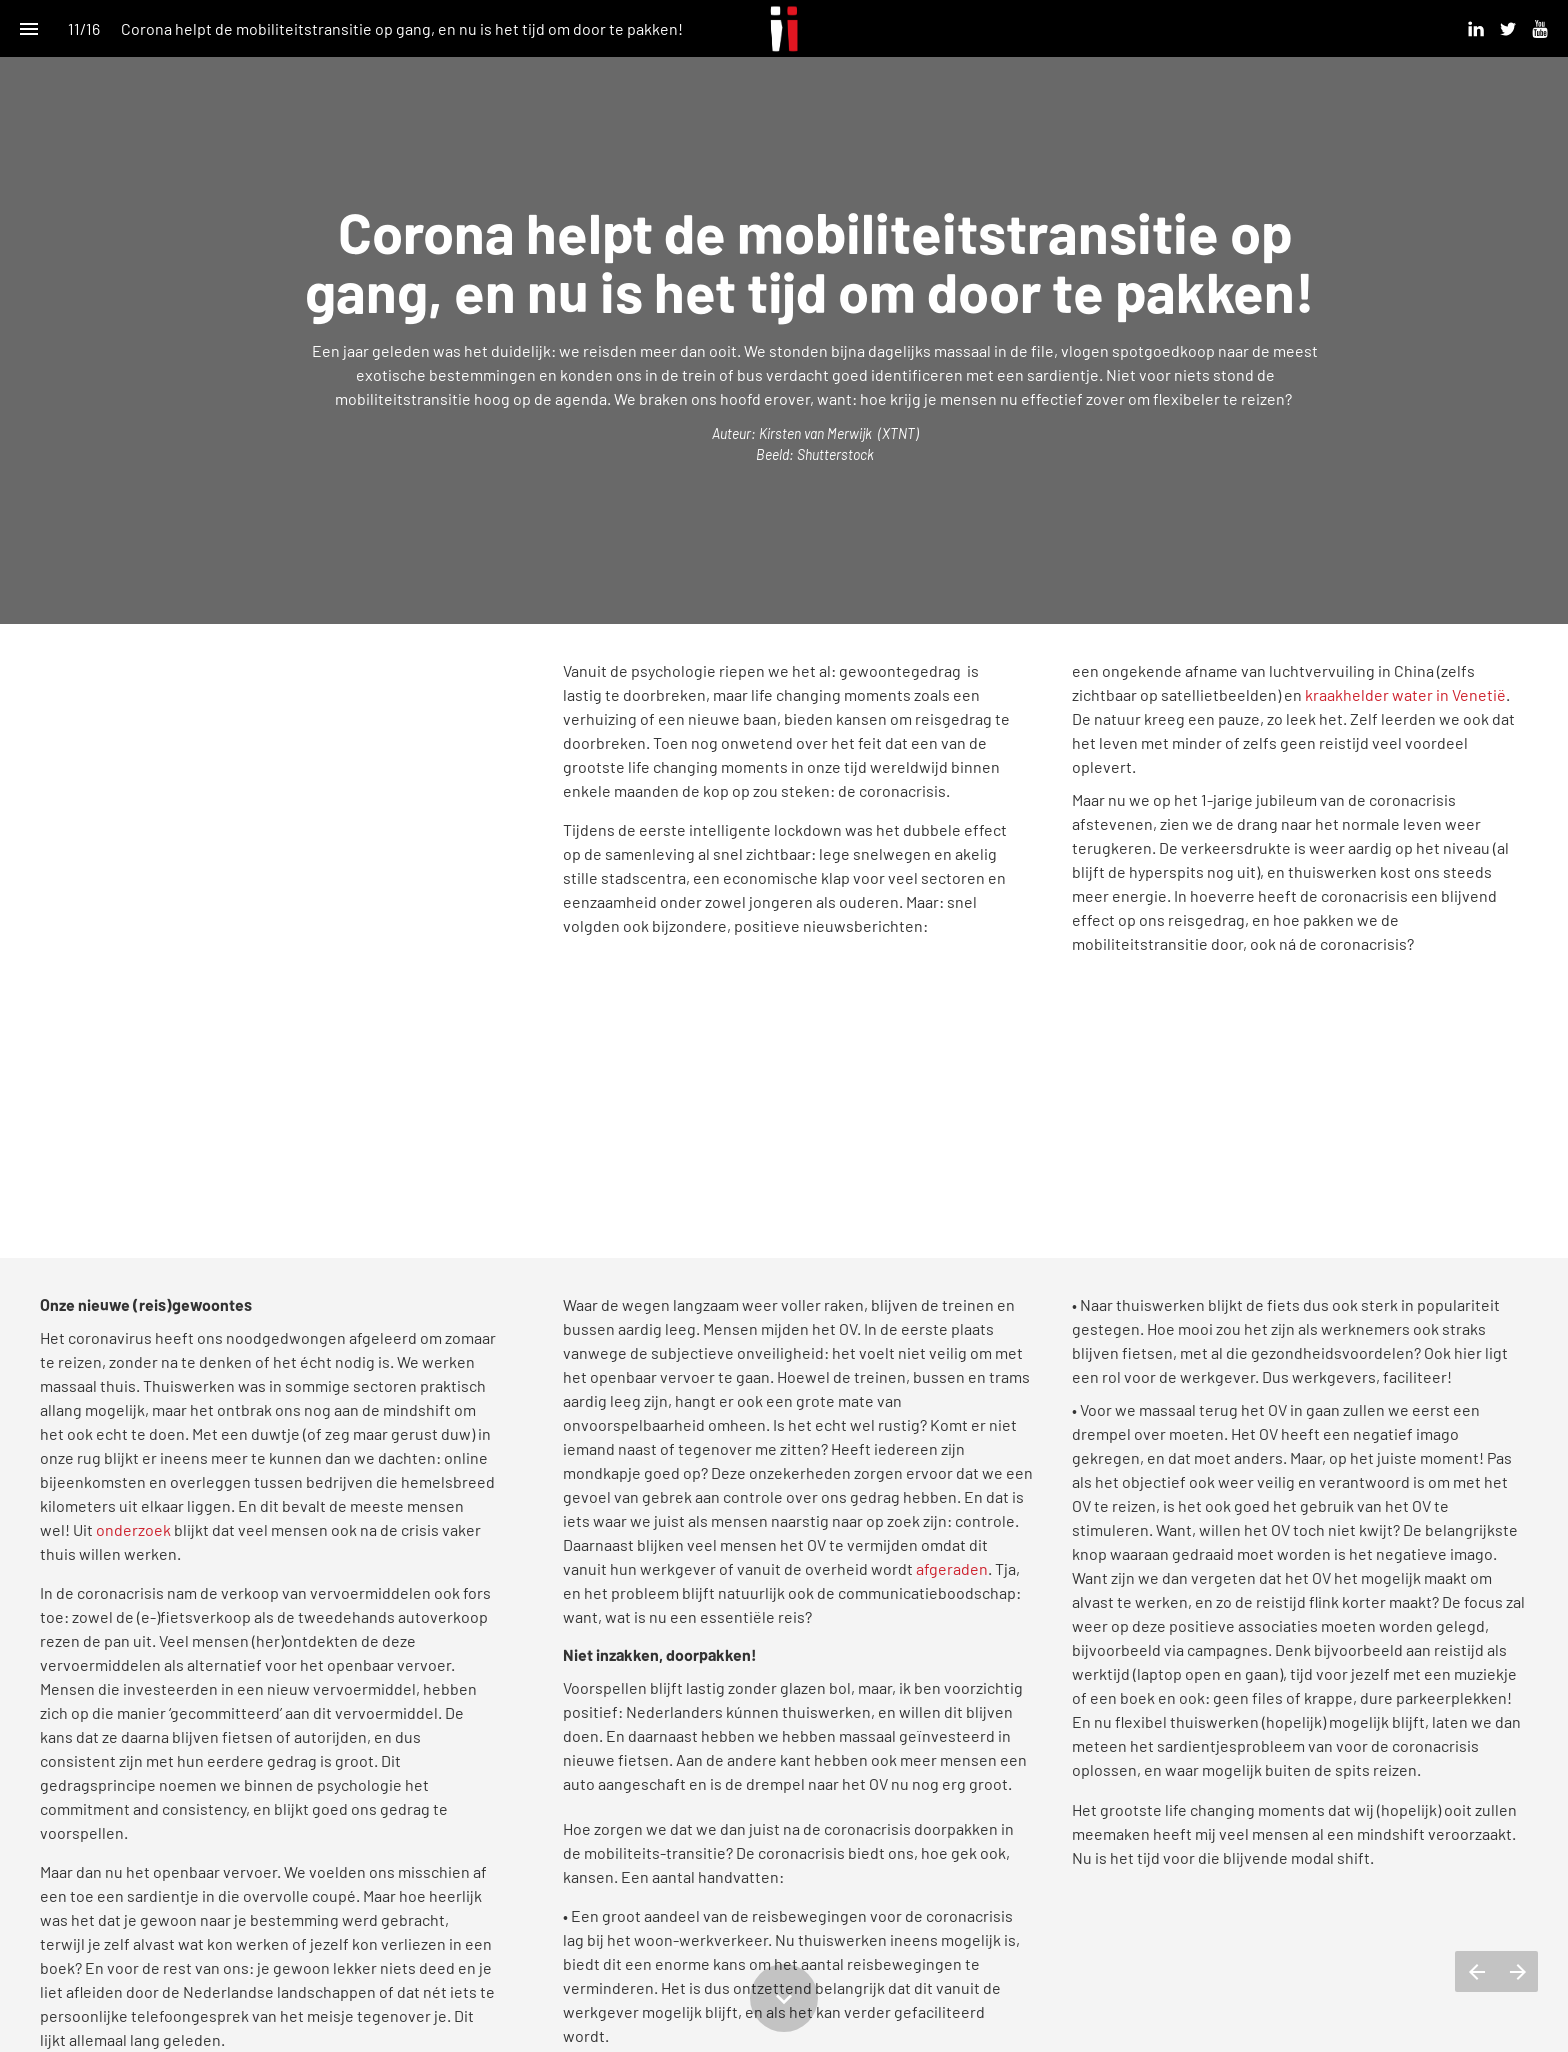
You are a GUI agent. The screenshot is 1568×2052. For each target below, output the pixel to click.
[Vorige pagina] (1476, 1971)
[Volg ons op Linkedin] (1476, 29)
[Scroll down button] (784, 1998)
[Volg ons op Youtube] (1540, 29)
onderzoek (133, 1529)
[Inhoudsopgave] (28, 28)
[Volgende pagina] (1517, 1971)
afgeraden (952, 1568)
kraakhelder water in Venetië (1405, 694)
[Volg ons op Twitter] (1508, 29)
